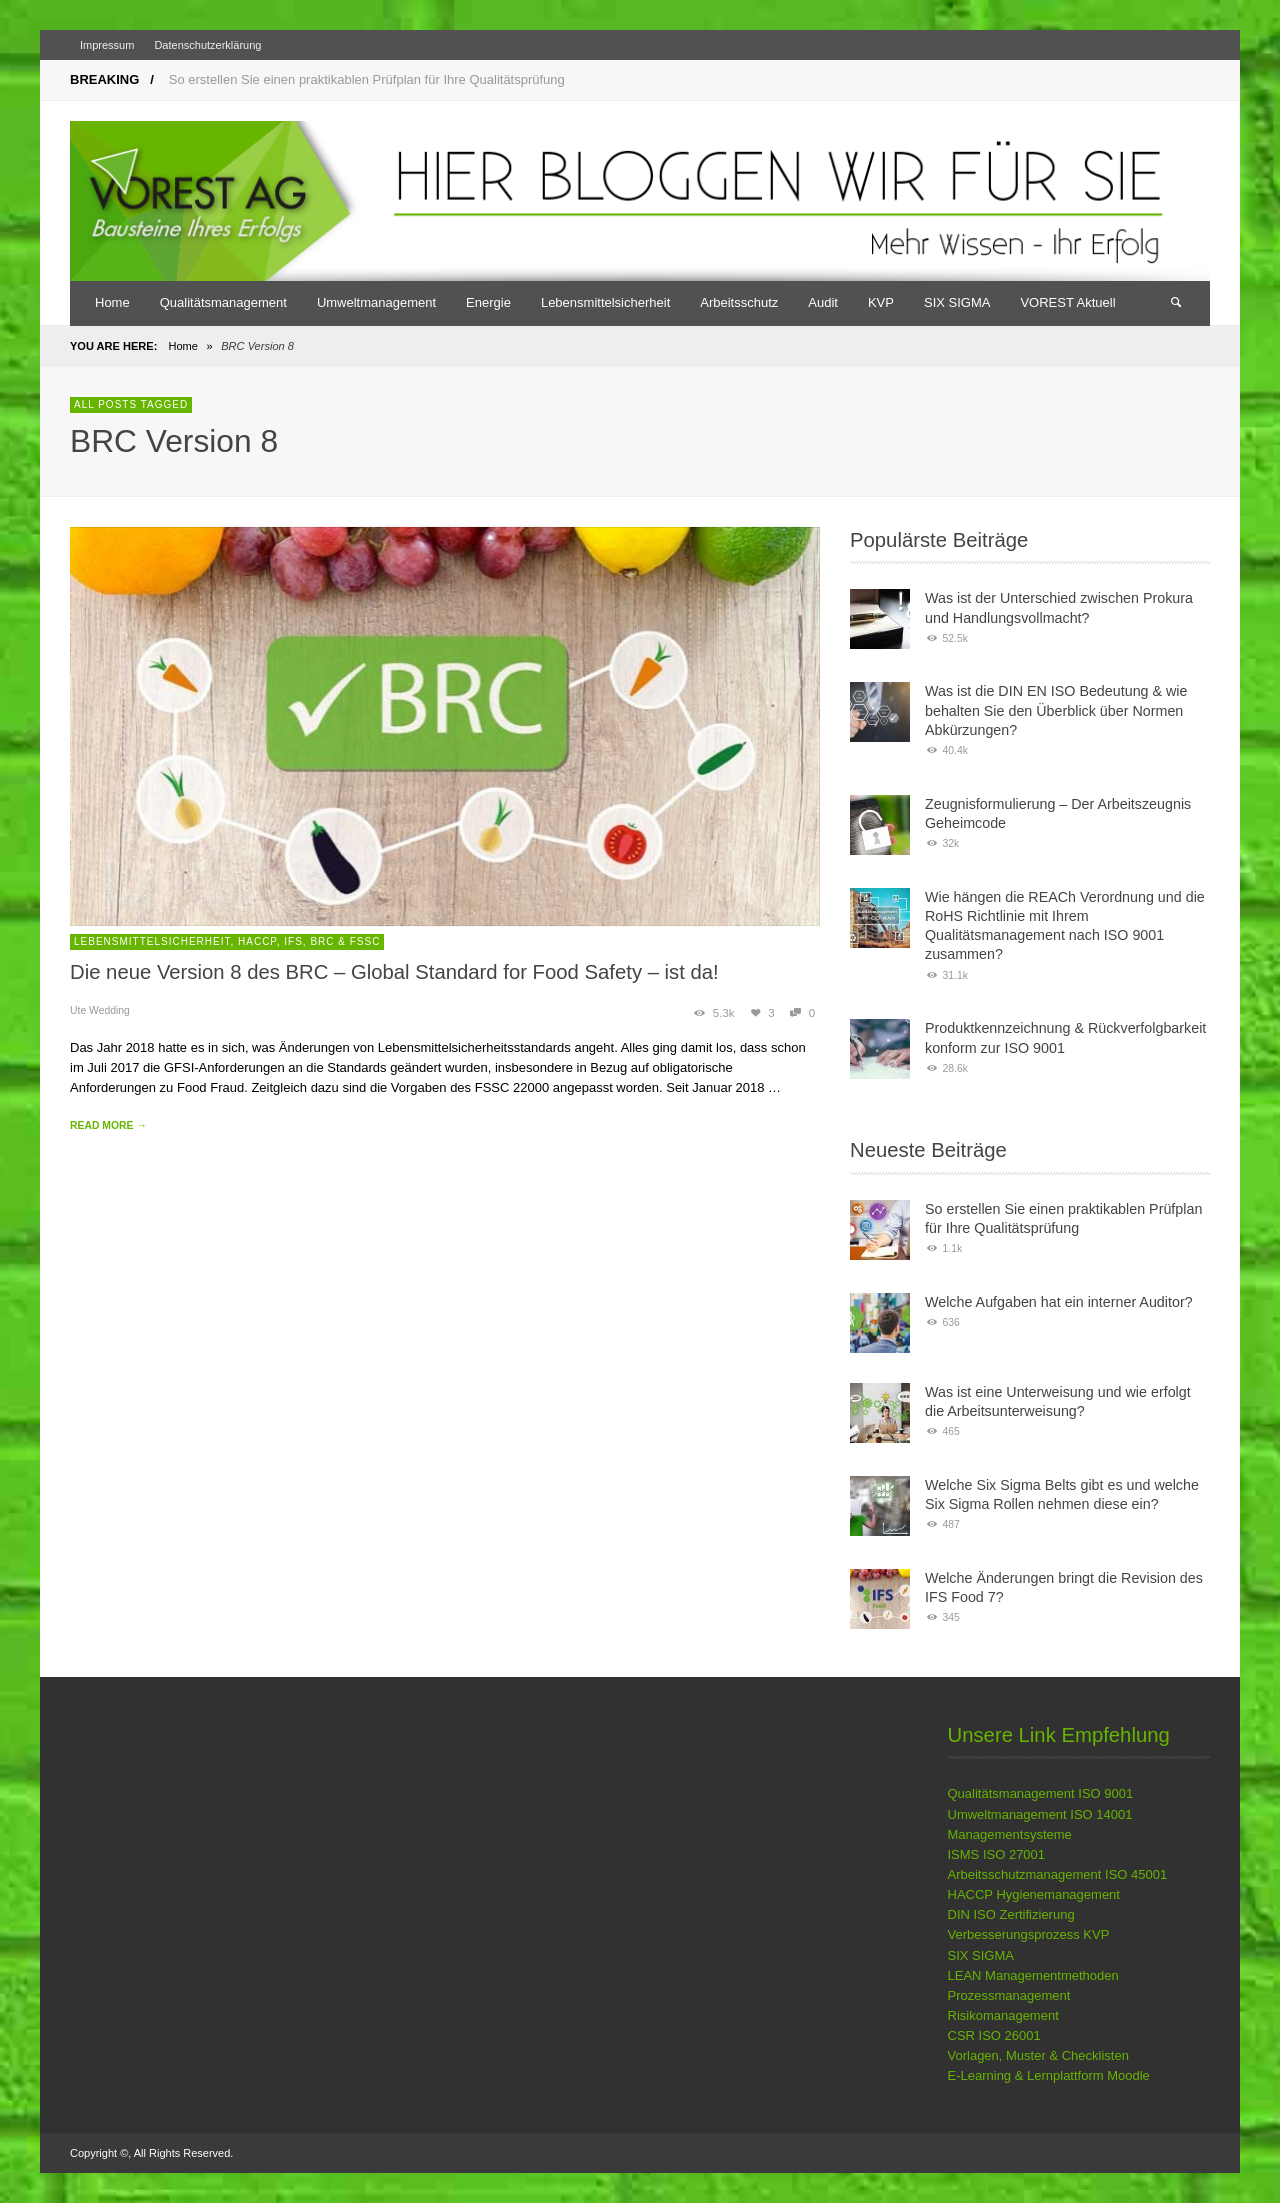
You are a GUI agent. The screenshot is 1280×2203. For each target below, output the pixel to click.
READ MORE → (108, 1125)
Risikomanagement (1003, 2015)
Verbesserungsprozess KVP (1029, 1934)
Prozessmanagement (1009, 1995)
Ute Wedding (100, 1010)
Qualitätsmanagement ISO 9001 (1041, 1793)
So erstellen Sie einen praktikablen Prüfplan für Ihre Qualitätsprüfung (367, 79)
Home (182, 346)
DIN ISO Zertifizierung (1011, 1914)
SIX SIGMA (981, 1955)
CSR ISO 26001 (994, 2035)
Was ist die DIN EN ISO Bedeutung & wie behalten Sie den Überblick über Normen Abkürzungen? (1056, 710)
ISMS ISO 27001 (997, 1854)
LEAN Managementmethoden (1033, 1975)
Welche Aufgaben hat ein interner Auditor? (1059, 1302)
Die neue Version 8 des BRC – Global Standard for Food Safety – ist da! (394, 972)
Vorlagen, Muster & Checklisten (1038, 2055)
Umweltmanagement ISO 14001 (1040, 1814)
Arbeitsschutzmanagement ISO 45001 (1058, 1874)
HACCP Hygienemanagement (1034, 1894)
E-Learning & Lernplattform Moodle (1049, 2075)
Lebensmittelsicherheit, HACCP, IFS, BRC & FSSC (227, 941)
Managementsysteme (1010, 1834)
